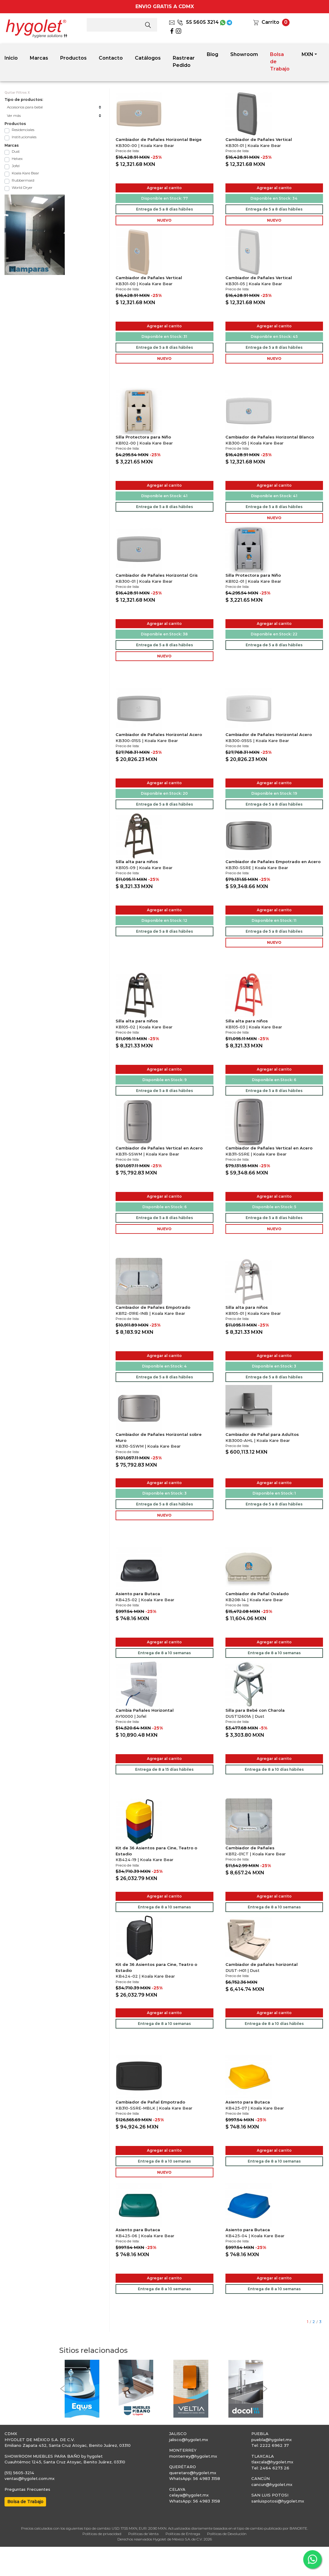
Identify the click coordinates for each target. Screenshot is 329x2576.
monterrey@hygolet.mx (193, 2456)
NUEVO (164, 220)
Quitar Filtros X (17, 93)
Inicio (11, 58)
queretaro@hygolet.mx (192, 2472)
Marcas (39, 58)
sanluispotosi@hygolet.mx (277, 2501)
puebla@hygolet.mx (271, 2439)
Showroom (244, 54)
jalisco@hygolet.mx (188, 2439)
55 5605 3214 (198, 22)
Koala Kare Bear (25, 173)
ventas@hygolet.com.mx (29, 2478)
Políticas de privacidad (101, 2533)
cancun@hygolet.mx (271, 2484)
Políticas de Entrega (183, 2533)
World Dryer (22, 187)
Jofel (16, 166)
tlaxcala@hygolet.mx (272, 2461)
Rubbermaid (23, 180)
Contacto (111, 58)
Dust (16, 151)
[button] (62, 2389)
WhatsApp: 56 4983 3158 (194, 2478)
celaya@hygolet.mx (189, 2495)
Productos (73, 58)
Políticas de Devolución (227, 2533)
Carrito (270, 22)
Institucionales (24, 137)
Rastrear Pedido (184, 61)
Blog (212, 54)
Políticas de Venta (143, 2533)
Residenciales (23, 129)
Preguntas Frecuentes (27, 2489)
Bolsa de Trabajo (280, 61)
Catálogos (148, 58)
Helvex (17, 158)
